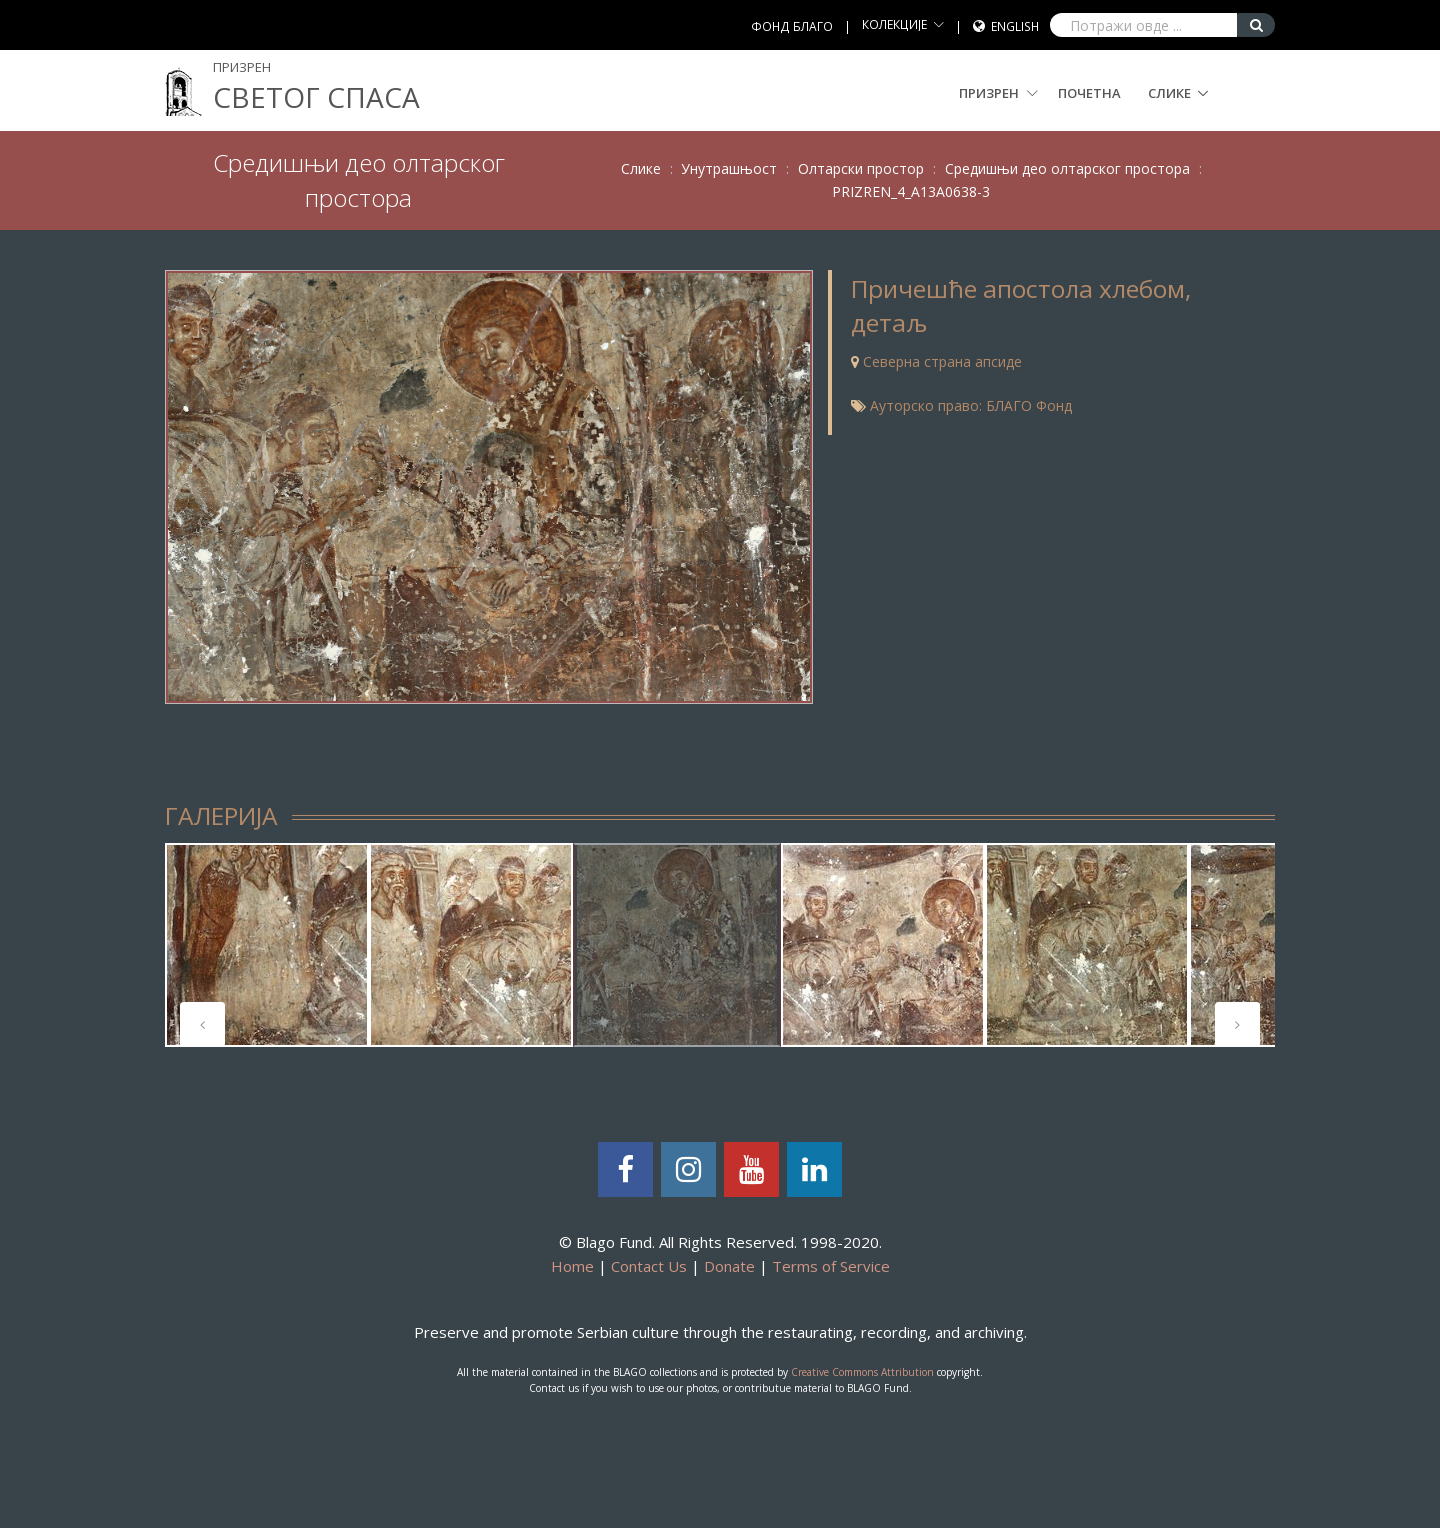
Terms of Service (831, 1266)
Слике (1169, 93)
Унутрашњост (729, 168)
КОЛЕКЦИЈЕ (894, 24)
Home (572, 1266)
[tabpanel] (267, 945)
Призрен (998, 93)
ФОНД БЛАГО (792, 26)
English (1015, 26)
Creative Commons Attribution (862, 1372)
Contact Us (649, 1266)
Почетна (1089, 93)
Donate (729, 1266)
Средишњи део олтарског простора (1067, 168)
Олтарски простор (861, 168)
